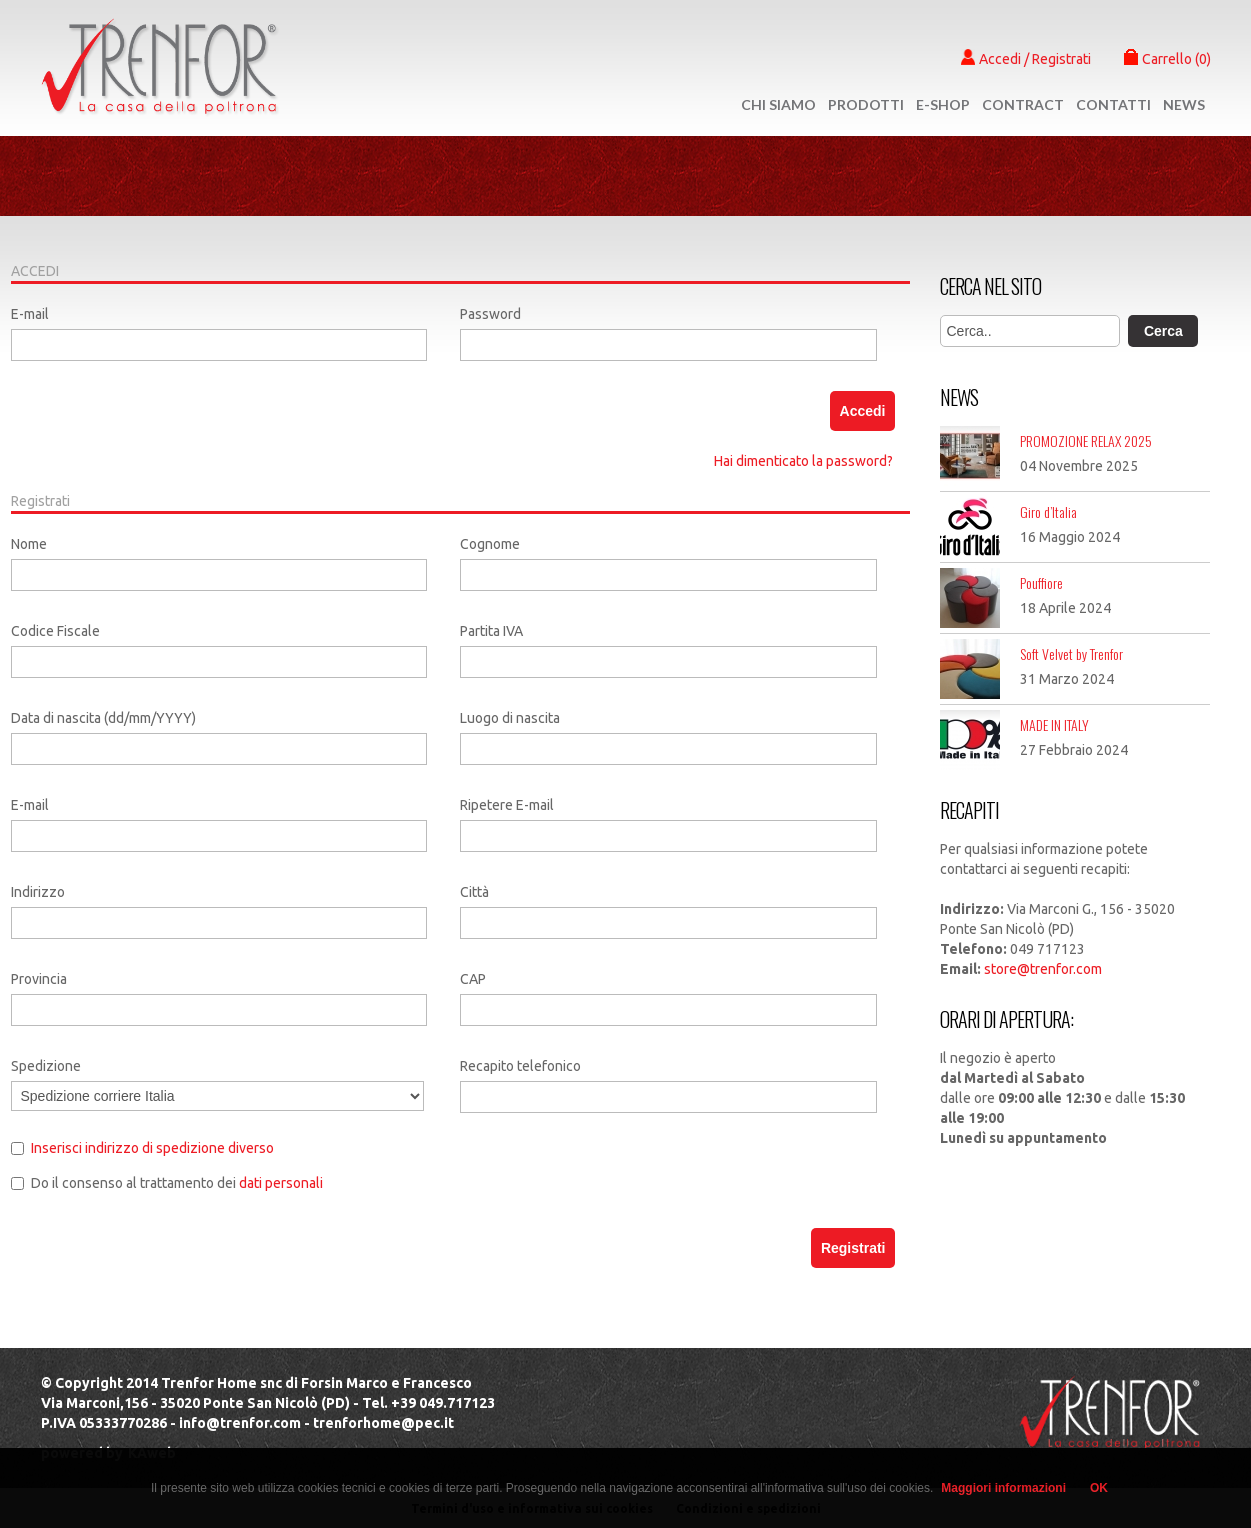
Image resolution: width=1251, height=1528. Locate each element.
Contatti (1113, 104)
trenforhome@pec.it (383, 1423)
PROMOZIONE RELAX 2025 (1086, 440)
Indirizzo (38, 892)
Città (474, 892)
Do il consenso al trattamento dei (177, 1183)
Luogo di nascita (510, 718)
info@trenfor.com (240, 1423)
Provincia (39, 979)
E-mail (30, 314)
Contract (1023, 104)
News (1184, 104)
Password (490, 314)
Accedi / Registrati (1026, 58)
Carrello (1167, 58)
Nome (29, 544)
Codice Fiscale (55, 631)
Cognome (490, 544)
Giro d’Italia (1048, 511)
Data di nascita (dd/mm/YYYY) (103, 718)
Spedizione (46, 1066)
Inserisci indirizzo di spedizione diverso (152, 1148)
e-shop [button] (943, 104)
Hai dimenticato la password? (803, 461)
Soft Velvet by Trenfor (1071, 653)
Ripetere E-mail (507, 805)
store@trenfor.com (1043, 969)
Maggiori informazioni (1003, 1488)
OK (1099, 1488)
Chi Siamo (778, 104)
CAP (473, 979)
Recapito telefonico (520, 1066)
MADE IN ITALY (1054, 724)
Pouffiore (1041, 582)
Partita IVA (491, 631)
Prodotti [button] (866, 104)
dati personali (281, 1183)
